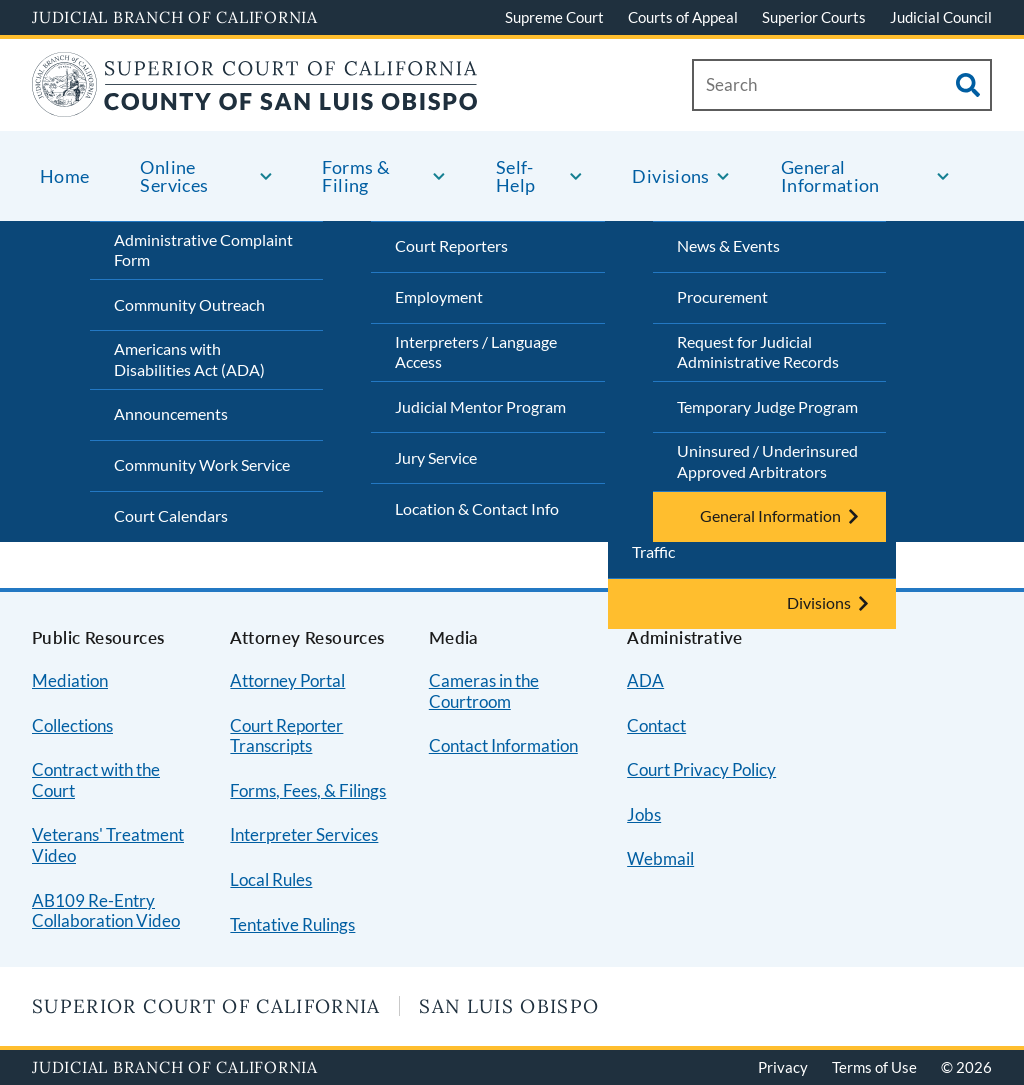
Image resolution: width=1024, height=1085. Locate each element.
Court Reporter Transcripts (286, 736)
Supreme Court (554, 17)
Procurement (722, 296)
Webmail (660, 858)
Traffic (653, 551)
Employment (439, 296)
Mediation (70, 680)
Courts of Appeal (683, 17)
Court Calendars (171, 515)
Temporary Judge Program (767, 406)
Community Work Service (202, 464)
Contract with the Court (96, 780)
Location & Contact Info (477, 508)
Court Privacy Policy (701, 769)
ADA (645, 680)
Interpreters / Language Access (476, 352)
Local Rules (271, 879)
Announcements (171, 413)
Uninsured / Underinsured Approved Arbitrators (767, 461)
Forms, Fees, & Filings (308, 790)
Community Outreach (189, 304)
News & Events (728, 245)
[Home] (255, 104)
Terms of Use (874, 1067)
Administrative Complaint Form (203, 250)
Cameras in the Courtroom (484, 691)
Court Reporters (451, 245)
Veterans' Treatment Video (108, 845)
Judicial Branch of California (175, 17)
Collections (72, 725)
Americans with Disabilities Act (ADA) (189, 359)
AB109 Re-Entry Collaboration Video (106, 911)
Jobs (644, 814)
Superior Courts (814, 17)
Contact (656, 725)
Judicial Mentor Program (480, 406)
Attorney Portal (287, 680)
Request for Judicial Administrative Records (758, 352)
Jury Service (436, 457)
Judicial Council (941, 17)
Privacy (783, 1067)
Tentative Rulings (292, 924)
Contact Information (503, 745)
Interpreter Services (304, 834)
